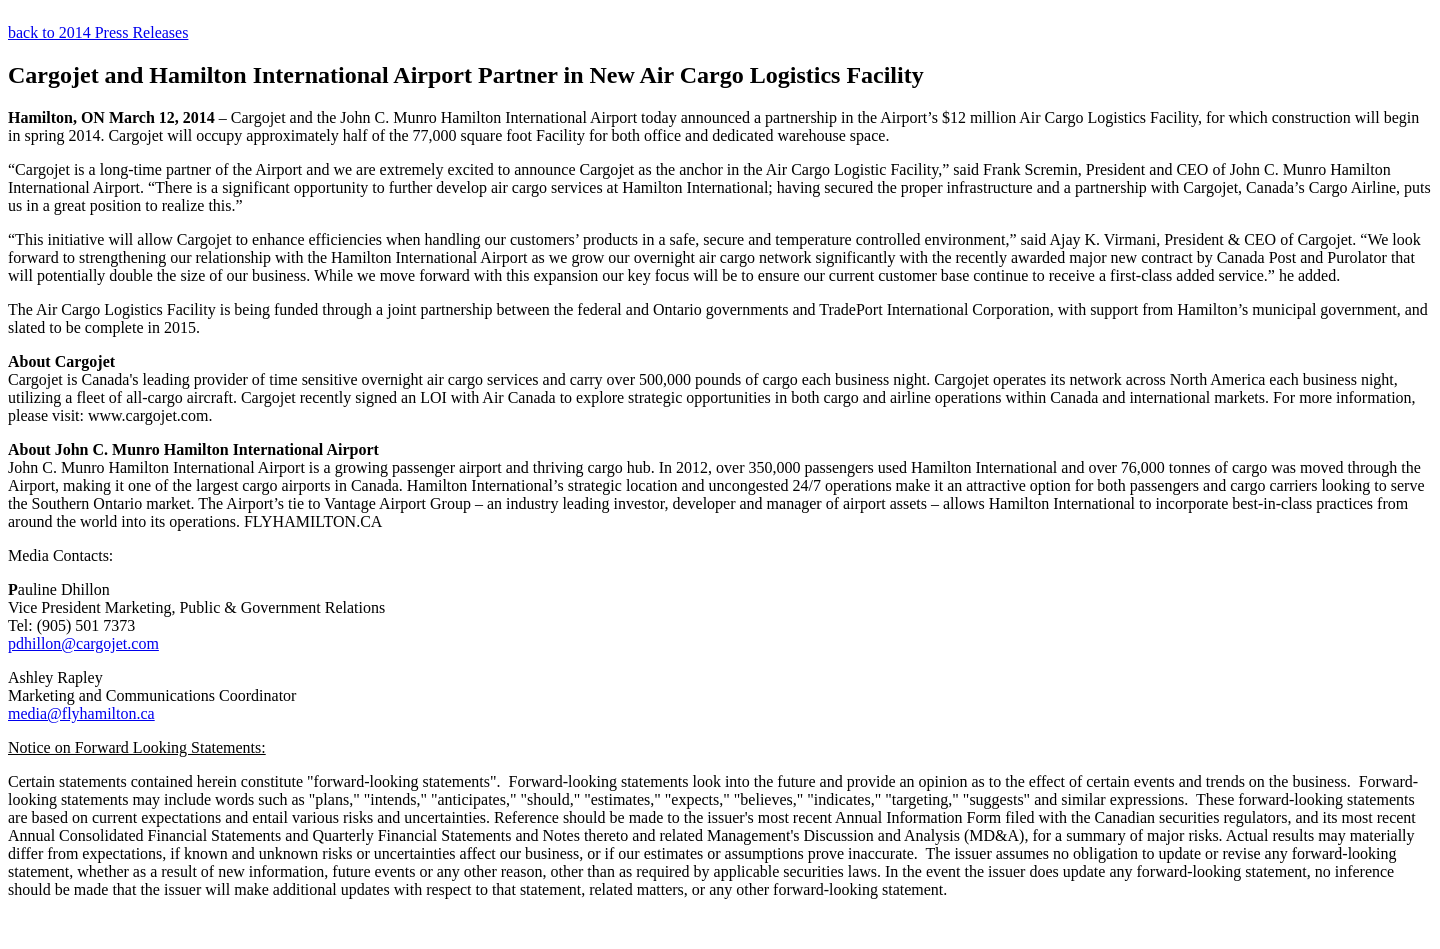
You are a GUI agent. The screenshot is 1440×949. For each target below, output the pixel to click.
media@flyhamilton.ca (81, 713)
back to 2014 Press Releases (98, 32)
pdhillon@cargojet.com (83, 643)
